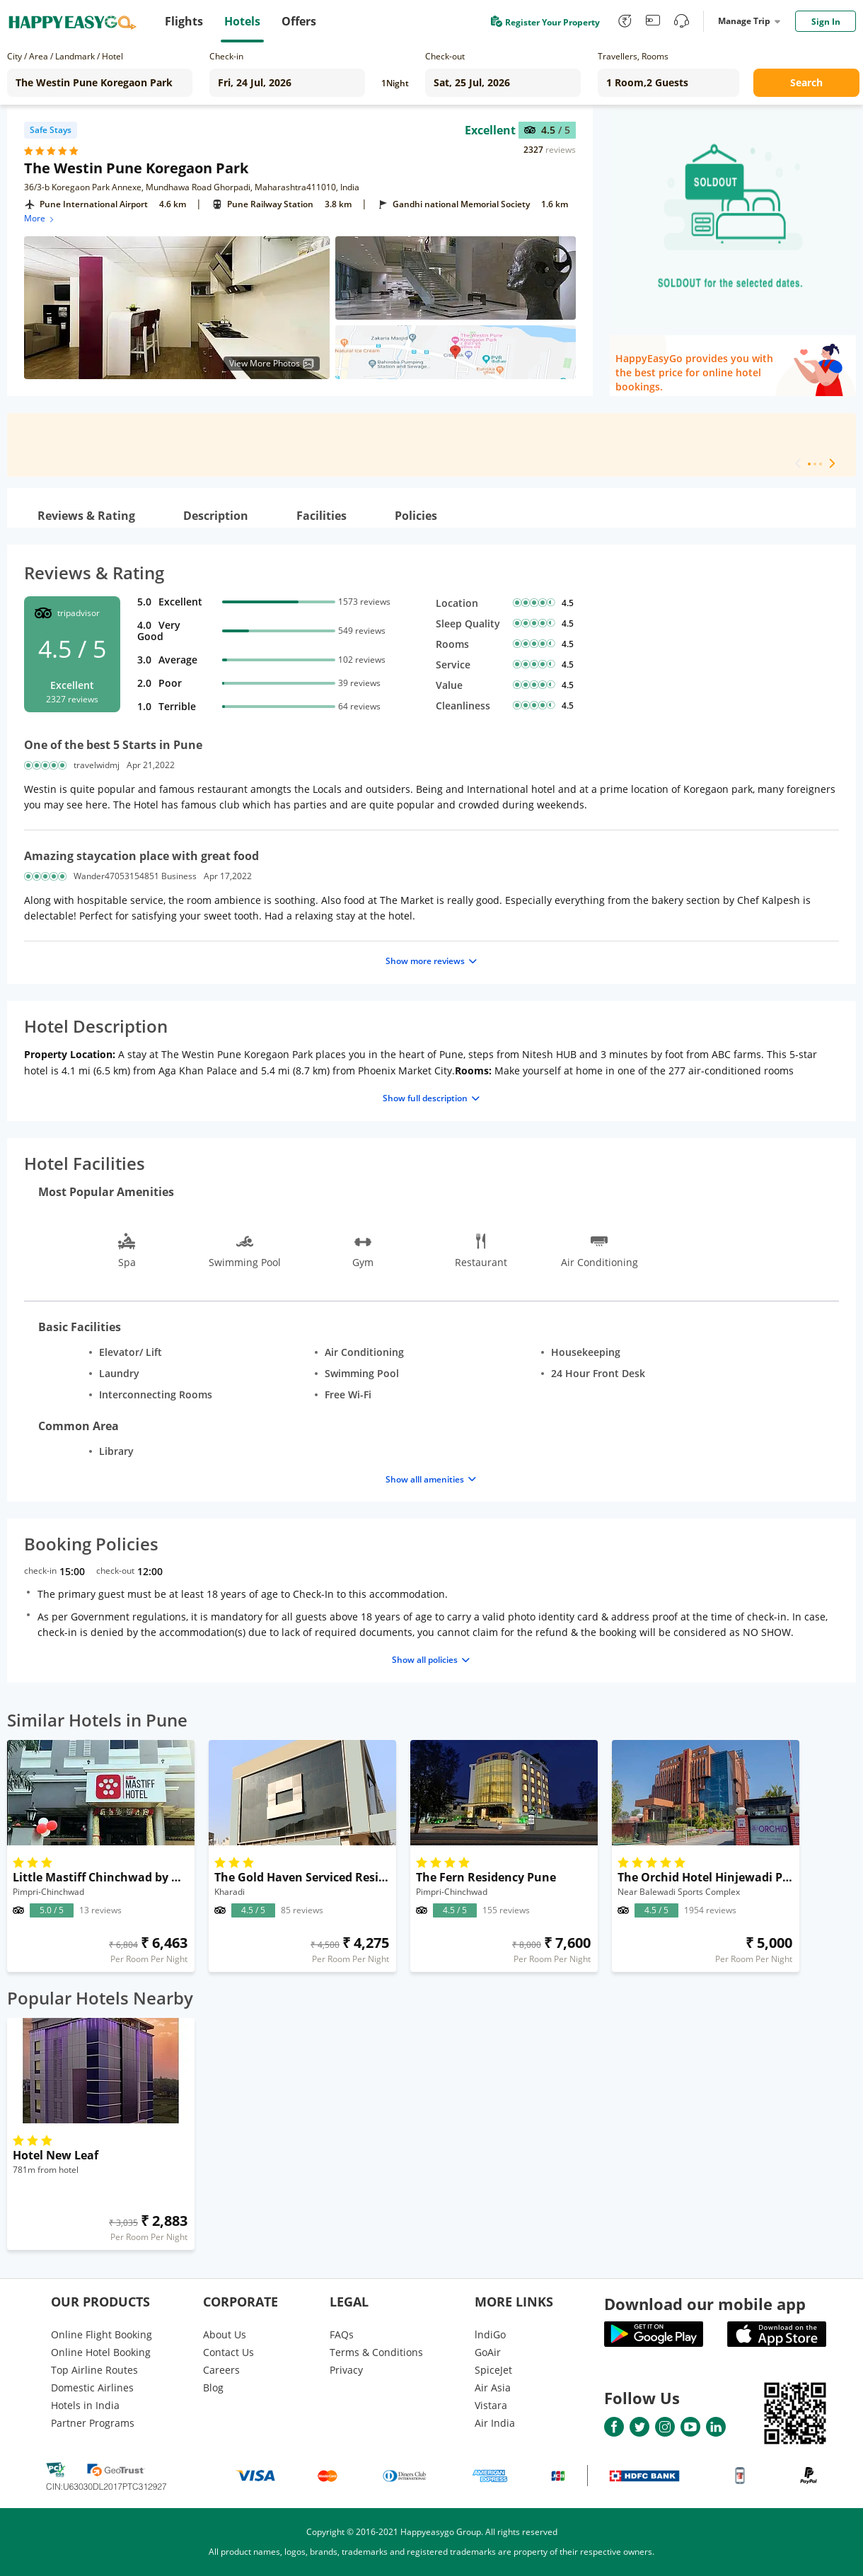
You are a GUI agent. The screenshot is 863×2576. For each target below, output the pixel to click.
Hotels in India (85, 2405)
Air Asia (493, 2387)
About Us (224, 2334)
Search (806, 82)
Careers (221, 2370)
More (40, 218)
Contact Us (228, 2352)
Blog (213, 2387)
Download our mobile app (705, 2303)
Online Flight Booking (101, 2334)
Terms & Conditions (376, 2352)
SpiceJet (493, 2370)
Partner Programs (92, 2423)
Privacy (346, 2370)
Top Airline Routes (94, 2370)
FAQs (342, 2334)
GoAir (488, 2352)
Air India (495, 2423)
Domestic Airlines (92, 2387)
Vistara (491, 2405)
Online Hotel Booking (101, 2352)
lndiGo (490, 2334)
